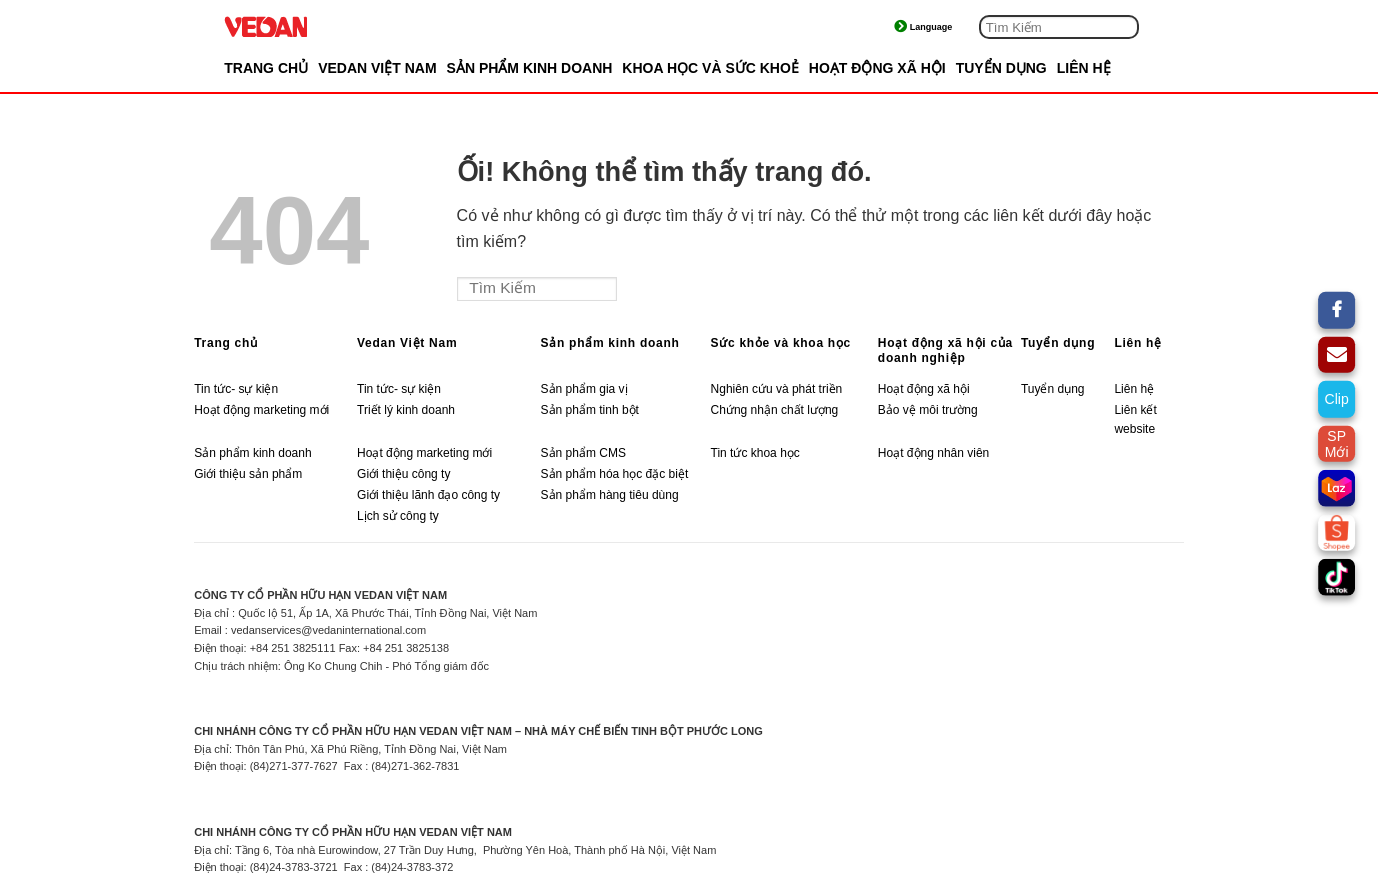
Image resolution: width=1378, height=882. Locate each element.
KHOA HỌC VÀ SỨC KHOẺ (710, 68)
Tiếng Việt (940, 27)
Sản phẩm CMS (583, 453)
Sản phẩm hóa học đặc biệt (615, 474)
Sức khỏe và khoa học (781, 343)
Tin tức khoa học (755, 453)
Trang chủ (266, 68)
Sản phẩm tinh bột (590, 410)
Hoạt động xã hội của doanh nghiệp (945, 350)
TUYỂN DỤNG (1001, 68)
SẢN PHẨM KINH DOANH (530, 68)
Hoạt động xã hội (924, 389)
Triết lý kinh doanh (406, 410)
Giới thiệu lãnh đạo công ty (428, 495)
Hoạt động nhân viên (933, 453)
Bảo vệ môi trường (928, 410)
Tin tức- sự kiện (236, 389)
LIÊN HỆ (1084, 68)
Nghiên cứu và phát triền (778, 389)
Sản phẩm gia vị (584, 389)
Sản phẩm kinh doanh (610, 343)
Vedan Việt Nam (407, 343)
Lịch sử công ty (398, 516)
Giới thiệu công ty (403, 474)
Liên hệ (1137, 343)
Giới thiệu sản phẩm (248, 474)
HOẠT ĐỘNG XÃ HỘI (877, 68)
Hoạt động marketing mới (261, 410)
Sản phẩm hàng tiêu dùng (610, 495)
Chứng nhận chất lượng (775, 410)
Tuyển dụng (1058, 343)
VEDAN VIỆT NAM (377, 68)
